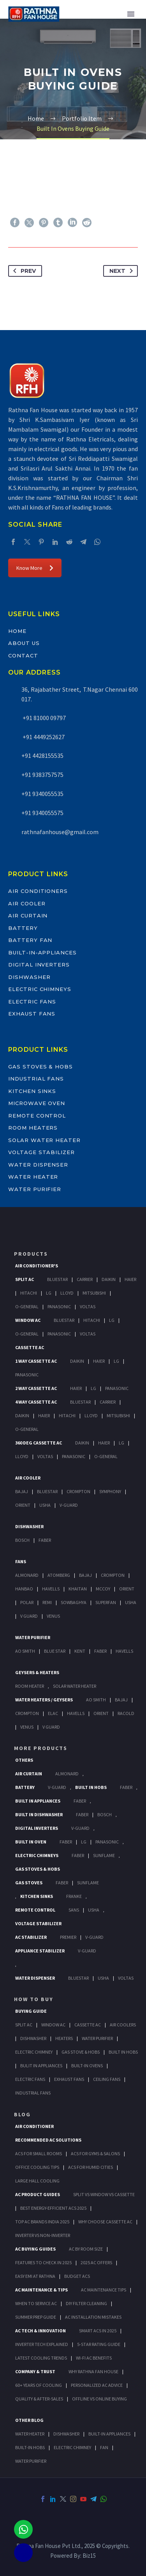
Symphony (110, 1491)
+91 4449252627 (43, 737)
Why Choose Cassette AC (105, 2222)
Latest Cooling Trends (41, 2358)
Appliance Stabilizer (40, 1951)
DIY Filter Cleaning (86, 2303)
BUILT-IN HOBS (30, 2447)
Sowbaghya (73, 1602)
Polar (26, 1602)
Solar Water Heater (44, 1140)
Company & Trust (35, 2371)
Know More (34, 567)
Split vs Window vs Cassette (104, 2194)
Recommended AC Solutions (48, 2140)
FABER (100, 1651)
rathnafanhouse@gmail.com (60, 832)
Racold (126, 1713)
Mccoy (103, 1589)
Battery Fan (30, 940)
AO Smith (25, 1651)
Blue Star (54, 1651)
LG (83, 1842)
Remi (47, 1602)
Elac (53, 1713)
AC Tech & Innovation (40, 2331)
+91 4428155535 (42, 755)
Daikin (109, 1279)
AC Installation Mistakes (93, 2317)
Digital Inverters (39, 964)
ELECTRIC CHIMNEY (72, 2447)
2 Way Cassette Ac (36, 1388)
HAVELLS (124, 1651)
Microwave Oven (36, 1103)
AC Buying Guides (35, 2249)
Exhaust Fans (31, 1013)
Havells (51, 1589)
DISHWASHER (66, 2434)
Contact (23, 655)
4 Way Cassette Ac (36, 1402)
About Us (24, 643)
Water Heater (33, 1177)
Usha (45, 1505)
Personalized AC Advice (97, 2385)
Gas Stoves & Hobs (40, 1066)
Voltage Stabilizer (41, 1152)
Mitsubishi (94, 1293)
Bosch (22, 1540)
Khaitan (78, 1589)
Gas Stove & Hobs (81, 2052)
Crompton (78, 1491)
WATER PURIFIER (30, 2461)
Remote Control (37, 1115)
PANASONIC (107, 1842)
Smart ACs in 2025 (97, 2331)
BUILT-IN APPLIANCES (109, 2434)
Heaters (64, 2038)
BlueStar (57, 1279)
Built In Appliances (37, 1801)
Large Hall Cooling (37, 2181)
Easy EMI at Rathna (35, 2276)
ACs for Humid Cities (90, 2167)
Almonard (27, 1575)
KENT (79, 1651)
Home (17, 631)
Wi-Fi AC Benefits (94, 2358)
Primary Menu (130, 14)
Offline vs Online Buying (99, 2399)
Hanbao (24, 1589)
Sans (74, 1910)
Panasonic (59, 1306)
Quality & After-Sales (39, 2399)
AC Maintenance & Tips (41, 2290)
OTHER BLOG (29, 2420)
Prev (23, 271)
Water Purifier (34, 1189)
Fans (20, 1561)
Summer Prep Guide (35, 2317)
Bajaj (21, 1491)
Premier (68, 1937)
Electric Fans (32, 1001)
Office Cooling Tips (37, 2167)
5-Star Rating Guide (98, 2344)
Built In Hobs (91, 1787)
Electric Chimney (34, 2052)
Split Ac (24, 1279)
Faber (45, 1540)
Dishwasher (29, 977)
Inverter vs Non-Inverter (42, 2235)
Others (24, 1760)
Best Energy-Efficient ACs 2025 (53, 2208)
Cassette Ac (29, 1347)
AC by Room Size (86, 2249)
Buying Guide (31, 2011)
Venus (53, 1616)
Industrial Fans (36, 1078)
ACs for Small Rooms (38, 2153)
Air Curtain (27, 915)
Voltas (87, 1306)
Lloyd (67, 1293)
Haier (130, 1279)
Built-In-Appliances (42, 952)
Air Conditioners (38, 891)
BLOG (22, 2114)
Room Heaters (33, 1128)
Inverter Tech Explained (41, 2344)
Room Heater (29, 1686)
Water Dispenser (38, 1164)
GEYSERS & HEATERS (37, 1672)
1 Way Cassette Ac (36, 1361)
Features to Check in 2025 (43, 2262)
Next (122, 271)
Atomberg (58, 1575)
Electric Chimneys (39, 989)
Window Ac (27, 1320)
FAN (104, 2447)
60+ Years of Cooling (38, 2385)
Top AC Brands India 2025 (42, 2222)
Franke (74, 1896)
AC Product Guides (37, 2194)
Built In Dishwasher (39, 1814)
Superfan (105, 1602)
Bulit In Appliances (41, 2065)
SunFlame (104, 1855)
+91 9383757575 (42, 774)
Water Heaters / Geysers (44, 1700)
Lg (48, 1293)
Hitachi (28, 1293)
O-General (27, 1306)
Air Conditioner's (36, 1266)
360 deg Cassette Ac (38, 1443)
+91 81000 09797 (43, 718)
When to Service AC (36, 2303)
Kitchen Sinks (32, 1091)
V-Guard (69, 1505)
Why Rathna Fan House (93, 2371)
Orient (22, 1505)
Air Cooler (27, 903)
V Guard (29, 1616)
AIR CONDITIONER (34, 2126)
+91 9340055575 (42, 813)
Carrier (85, 1279)
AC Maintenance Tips (103, 2290)
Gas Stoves (28, 1882)
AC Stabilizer (31, 1937)
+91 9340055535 (42, 794)
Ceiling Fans (106, 2079)
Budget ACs (77, 2276)
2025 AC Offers (96, 2262)
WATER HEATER (29, 2434)
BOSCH (104, 1814)
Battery (23, 928)
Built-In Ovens (87, 2065)
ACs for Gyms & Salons (95, 2153)
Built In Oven (30, 1842)
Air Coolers (123, 2025)
